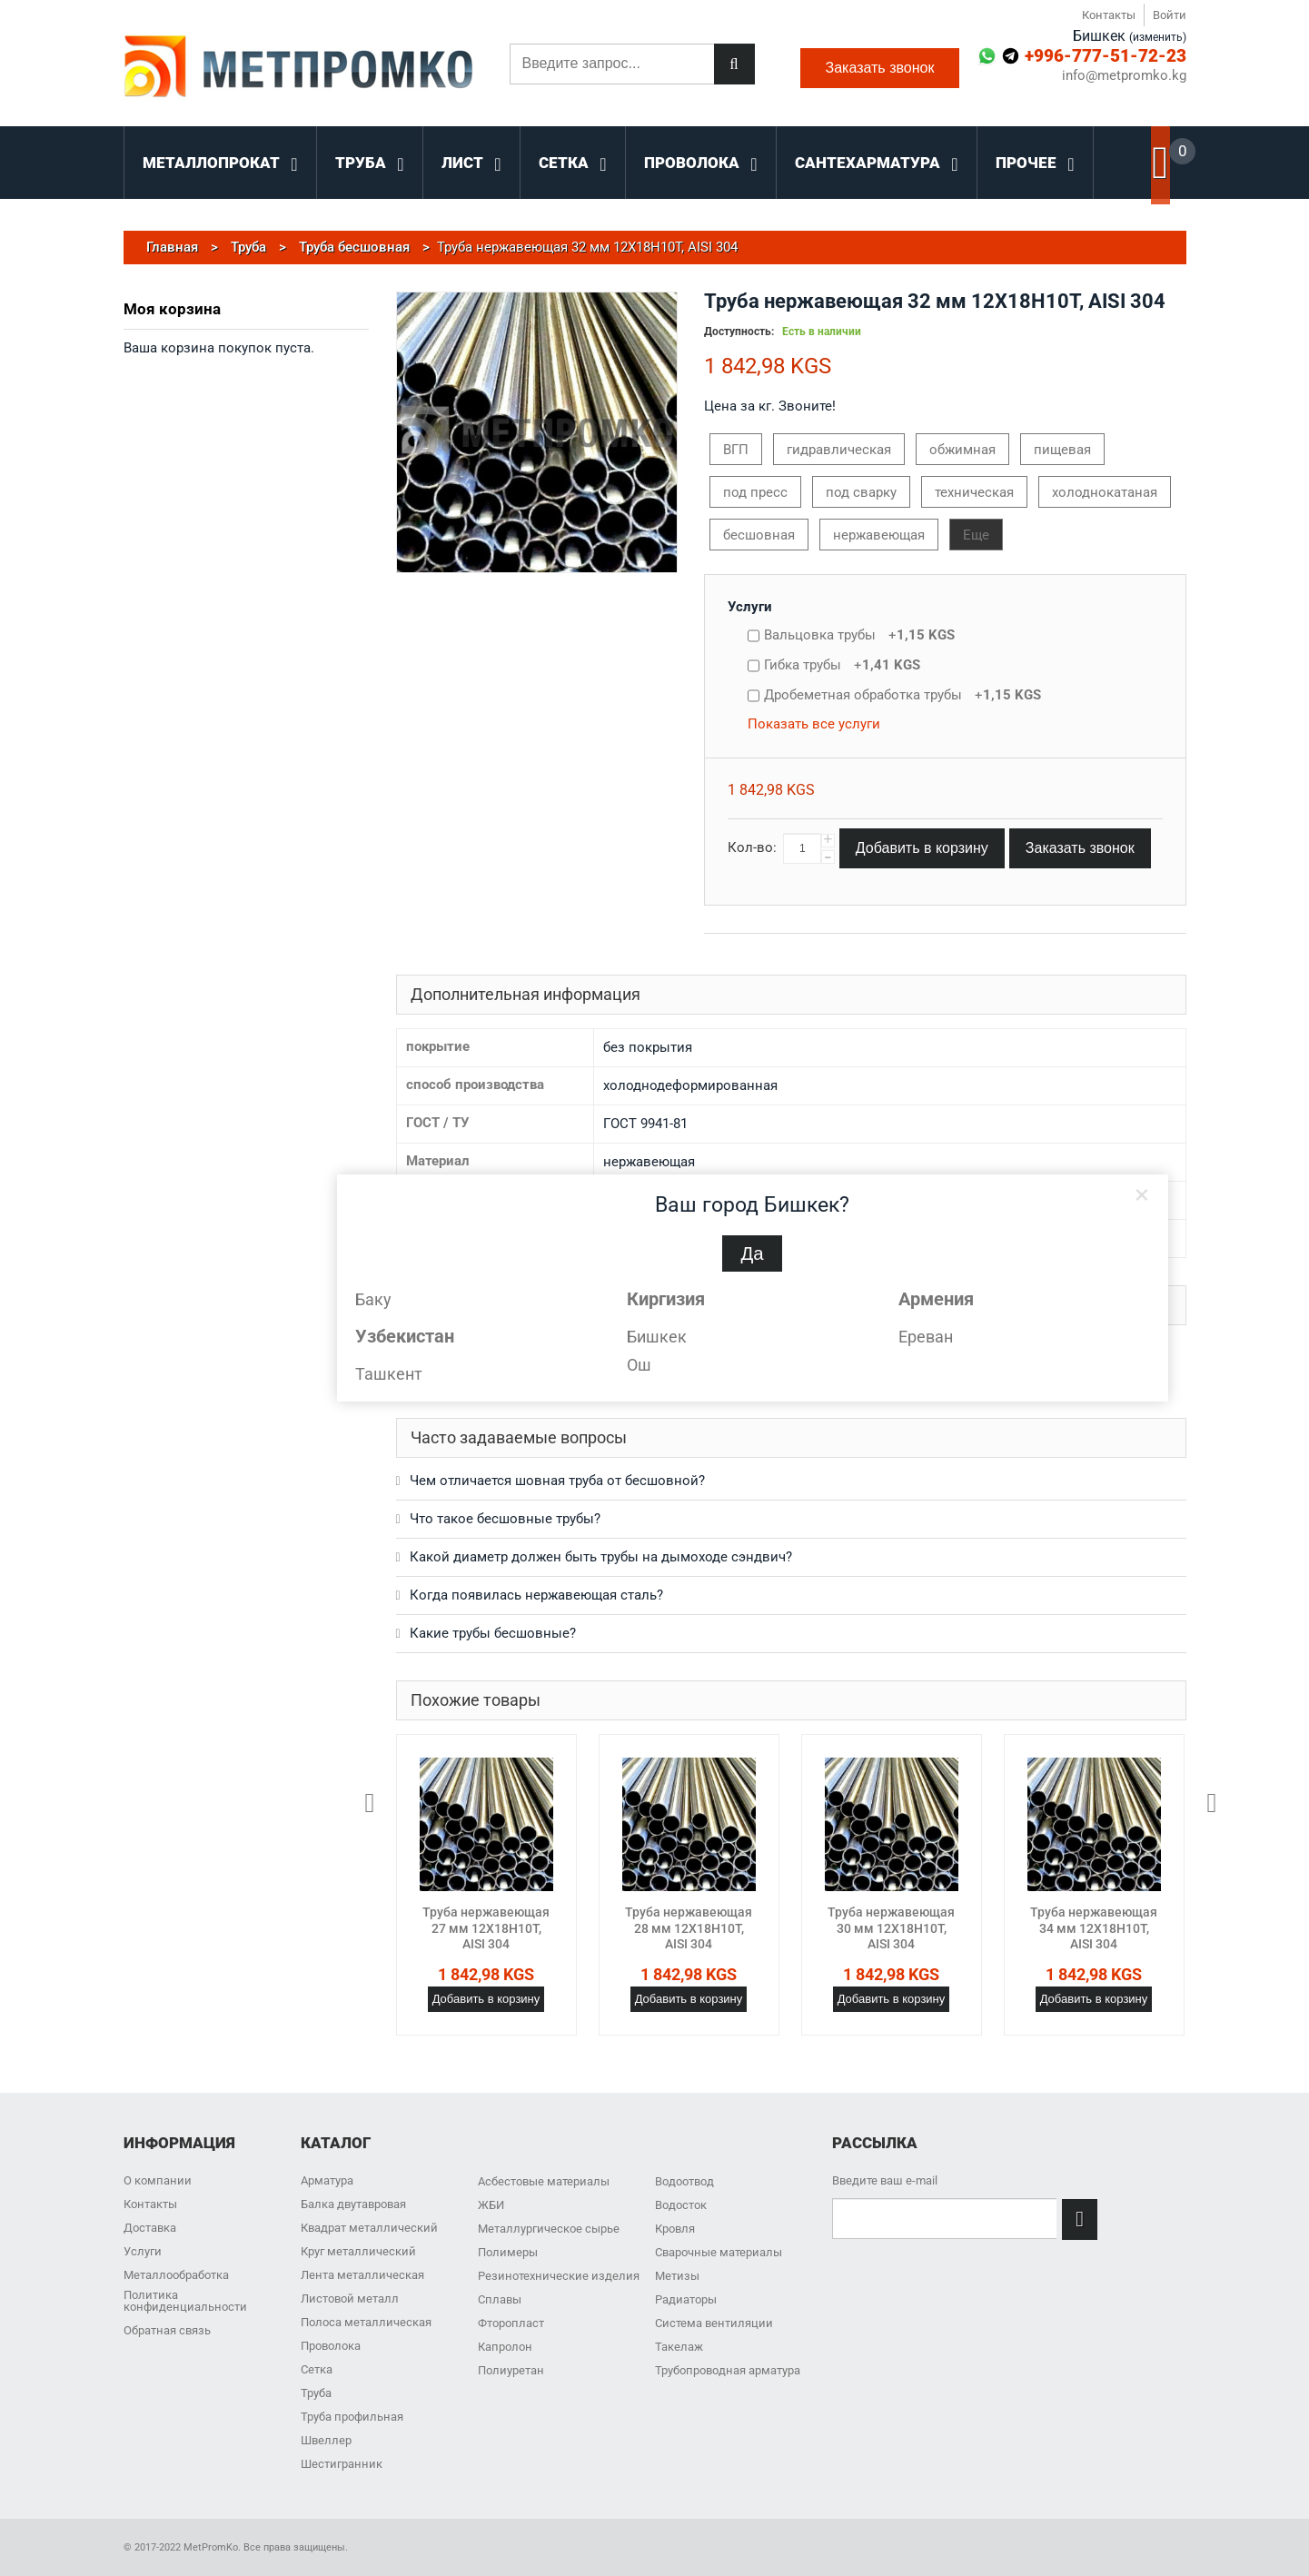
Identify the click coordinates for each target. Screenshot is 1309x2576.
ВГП (736, 449)
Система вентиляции (714, 2323)
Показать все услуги (814, 724)
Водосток (681, 2205)
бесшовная (759, 535)
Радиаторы (686, 2299)
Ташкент (388, 1373)
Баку (373, 1299)
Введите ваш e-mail (884, 2180)
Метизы (677, 2276)
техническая (974, 492)
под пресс (755, 492)
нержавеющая (879, 535)
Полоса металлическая (366, 2322)
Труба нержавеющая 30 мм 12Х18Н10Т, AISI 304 (891, 1928)
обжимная (962, 449)
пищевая (1062, 449)
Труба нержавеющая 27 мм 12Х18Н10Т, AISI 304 (486, 1928)
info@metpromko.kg (1124, 76)
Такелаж (679, 2347)
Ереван (925, 1336)
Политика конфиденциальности (185, 2301)
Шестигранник (341, 2464)
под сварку (861, 492)
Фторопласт (511, 2323)
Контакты (1108, 15)
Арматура (327, 2180)
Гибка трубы (842, 665)
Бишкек (657, 1336)
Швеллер (326, 2440)
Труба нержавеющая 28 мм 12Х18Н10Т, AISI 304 (688, 1928)
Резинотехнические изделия (559, 2276)
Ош (639, 1364)
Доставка (150, 2228)
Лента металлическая (362, 2275)
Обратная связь (167, 2330)
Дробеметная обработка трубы (902, 695)
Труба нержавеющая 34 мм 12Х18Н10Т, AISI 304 (1093, 1928)
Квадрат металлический (369, 2228)
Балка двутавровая (353, 2204)
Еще (976, 535)
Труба (316, 2393)
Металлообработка (176, 2275)
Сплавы (499, 2299)
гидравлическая (839, 449)
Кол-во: (752, 847)
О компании (158, 2180)
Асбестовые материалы (544, 2181)
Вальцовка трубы (859, 635)
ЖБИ (491, 2205)
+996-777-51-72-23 (1105, 55)
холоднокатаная (1104, 492)
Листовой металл (350, 2298)
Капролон (505, 2347)
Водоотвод (684, 2181)
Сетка (316, 2369)
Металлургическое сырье (549, 2228)
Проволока (331, 2346)
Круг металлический (358, 2251)
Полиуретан (511, 2370)
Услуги (750, 607)
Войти (1169, 15)
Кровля (675, 2228)
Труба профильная (352, 2416)
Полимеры (508, 2252)
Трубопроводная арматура (727, 2370)
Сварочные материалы (718, 2252)
